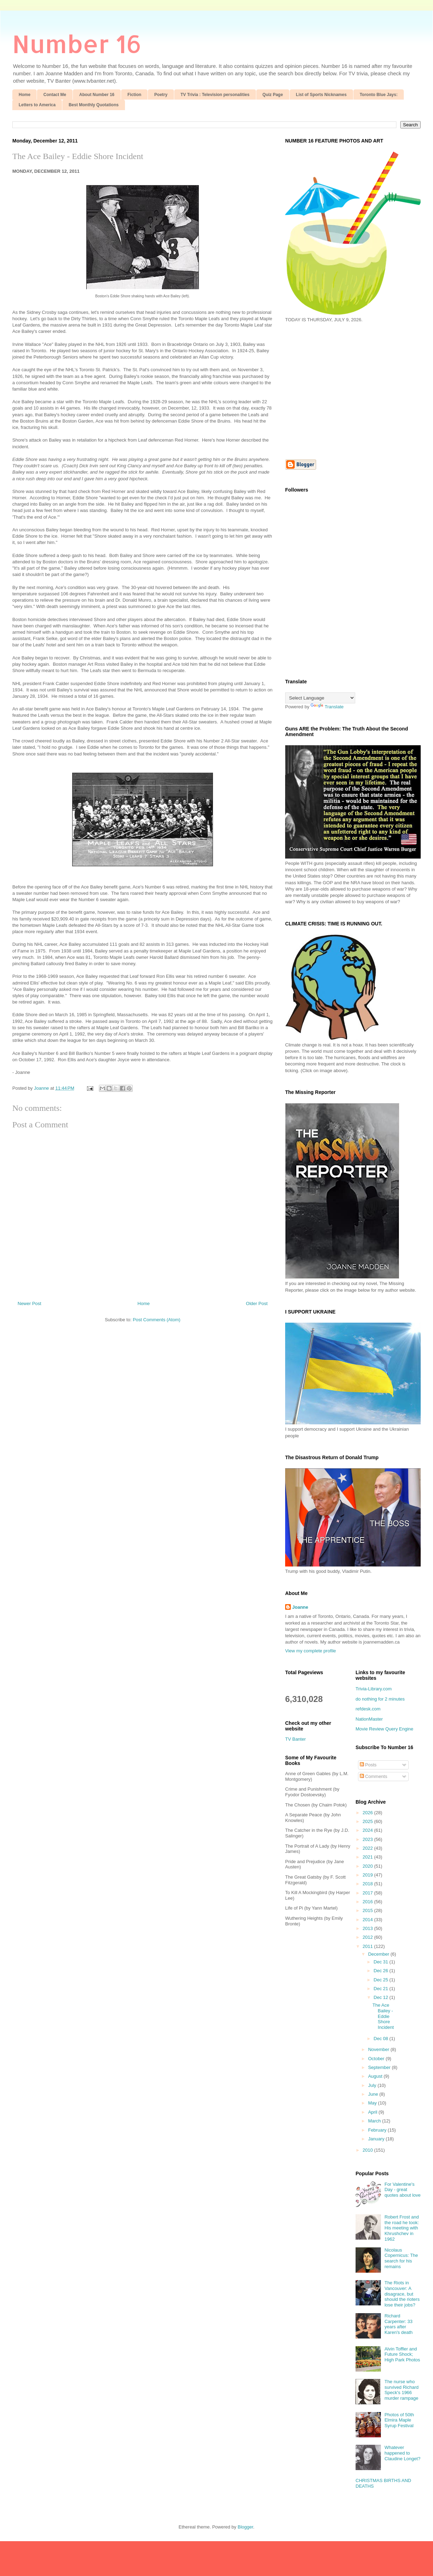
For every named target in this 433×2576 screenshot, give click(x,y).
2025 (368, 1821)
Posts (368, 1764)
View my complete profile (310, 1650)
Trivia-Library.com (374, 1688)
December (379, 1954)
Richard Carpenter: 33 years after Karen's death (398, 2324)
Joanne (300, 1607)
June (373, 2094)
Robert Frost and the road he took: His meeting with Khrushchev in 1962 (401, 2227)
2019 (368, 1875)
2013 (368, 1928)
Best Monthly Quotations (94, 104)
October (377, 2058)
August (376, 2076)
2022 (368, 1848)
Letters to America (37, 104)
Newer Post (29, 1303)
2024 (368, 1830)
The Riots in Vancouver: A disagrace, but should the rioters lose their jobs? (402, 2293)
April (373, 2112)
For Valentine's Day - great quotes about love (402, 2190)
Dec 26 (381, 1970)
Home (24, 94)
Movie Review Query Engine (384, 1729)
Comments (373, 1776)
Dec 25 (381, 1979)
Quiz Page (273, 94)
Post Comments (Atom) (156, 1319)
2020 (368, 1866)
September (380, 2067)
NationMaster (369, 1719)
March (375, 2121)
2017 (368, 1892)
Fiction (134, 94)
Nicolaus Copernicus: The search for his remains (401, 2258)
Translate (327, 706)
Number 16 (77, 43)
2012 (368, 1937)
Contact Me (54, 94)
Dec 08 (381, 2038)
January (377, 2138)
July (373, 2085)
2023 (368, 1839)
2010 (368, 2150)
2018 (368, 1883)
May (373, 2103)
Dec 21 (381, 1988)
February (378, 2130)
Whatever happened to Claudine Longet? (402, 2453)
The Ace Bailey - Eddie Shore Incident (77, 156)
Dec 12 (381, 1997)
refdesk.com (368, 1708)
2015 (368, 1910)
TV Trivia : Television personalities (215, 94)
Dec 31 (381, 1961)
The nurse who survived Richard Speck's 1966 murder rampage (401, 2390)
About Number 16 (96, 94)
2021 (368, 1857)
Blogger (245, 2527)
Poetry (160, 94)
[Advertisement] (344, 390)
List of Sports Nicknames (321, 94)
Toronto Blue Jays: (379, 94)
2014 (368, 1919)
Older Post (257, 1303)
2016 (368, 1901)
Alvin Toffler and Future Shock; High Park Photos (402, 2354)
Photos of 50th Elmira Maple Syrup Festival (399, 2420)
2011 (368, 1946)
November (379, 2049)
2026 (368, 1812)
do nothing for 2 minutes (380, 1699)
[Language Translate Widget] (320, 697)
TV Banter (295, 1739)
